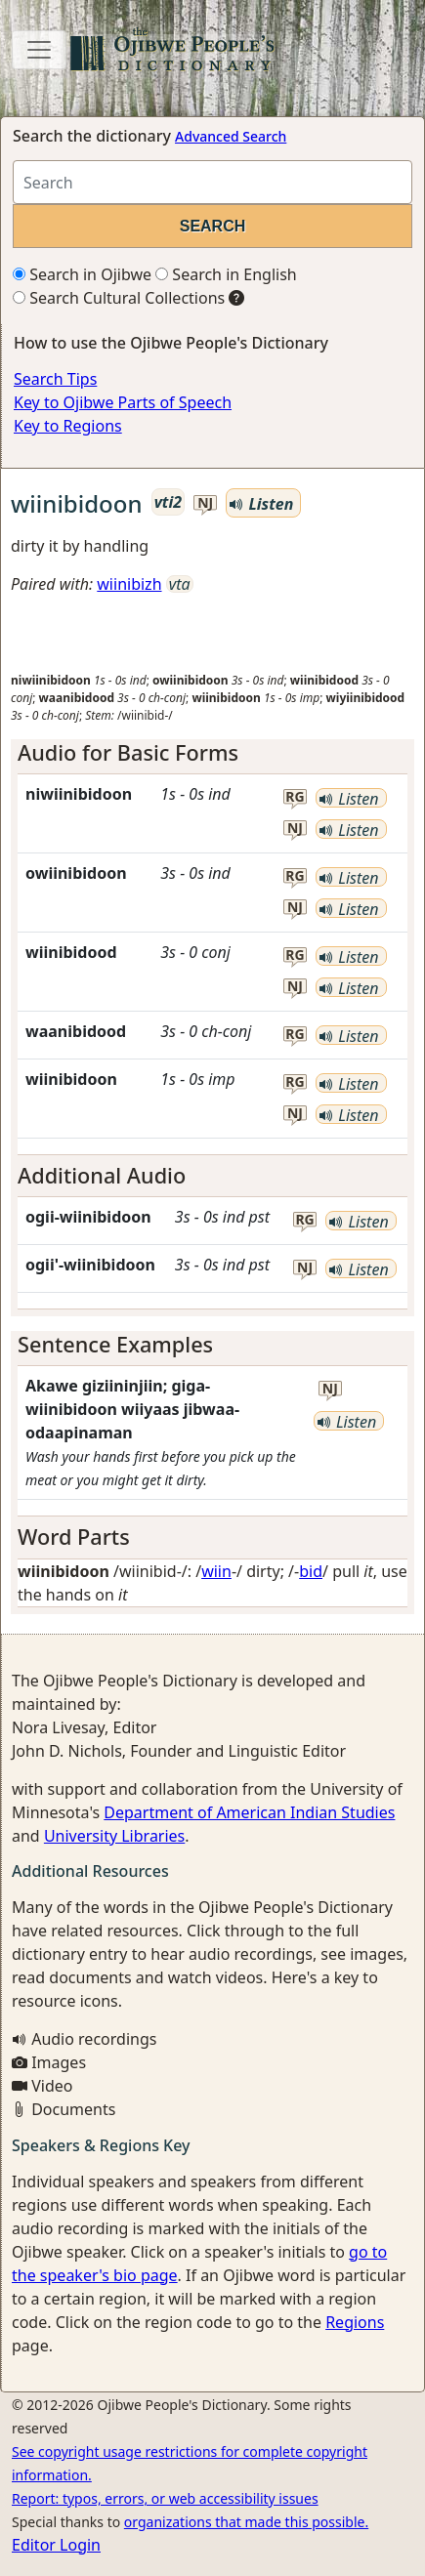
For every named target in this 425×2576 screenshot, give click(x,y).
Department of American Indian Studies (249, 1812)
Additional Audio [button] (102, 1175)
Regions (354, 2322)
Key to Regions (68, 425)
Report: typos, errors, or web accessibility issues (165, 2498)
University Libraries (114, 1836)
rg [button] (294, 797)
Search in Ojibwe (82, 274)
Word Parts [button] (74, 1536)
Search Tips (55, 379)
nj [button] (205, 503)
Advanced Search (230, 136)
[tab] (212, 753)
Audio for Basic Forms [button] (128, 752)
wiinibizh (129, 584)
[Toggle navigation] (39, 49)
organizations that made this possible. (246, 2522)
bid (310, 1571)
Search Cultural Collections (119, 298)
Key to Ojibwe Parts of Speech (123, 402)
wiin (216, 1571)
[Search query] (212, 182)
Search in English (226, 274)
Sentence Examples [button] (115, 1344)
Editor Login (56, 2544)
